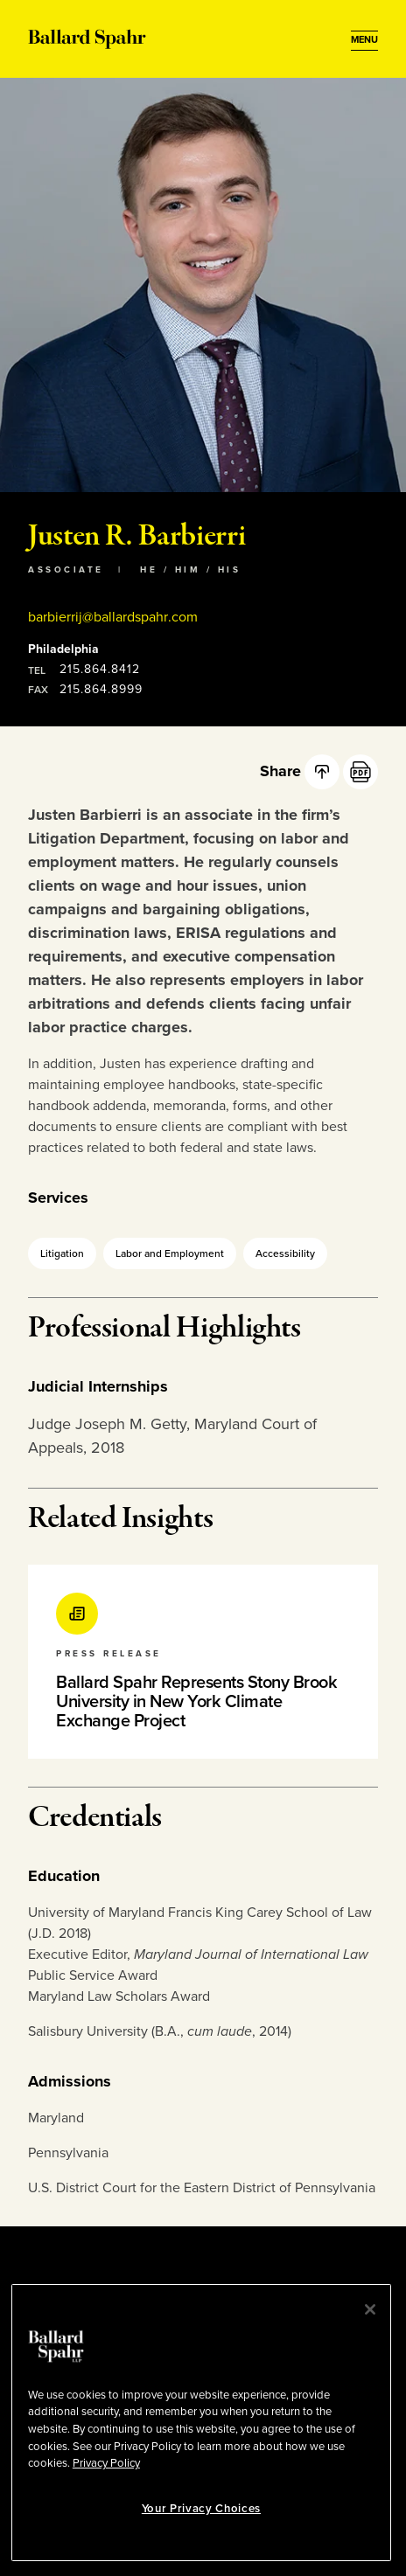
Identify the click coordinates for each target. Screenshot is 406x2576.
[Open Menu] (364, 40)
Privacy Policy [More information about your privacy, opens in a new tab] (106, 2463)
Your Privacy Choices (201, 2509)
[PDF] (360, 771)
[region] (201, 2422)
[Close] (370, 2309)
